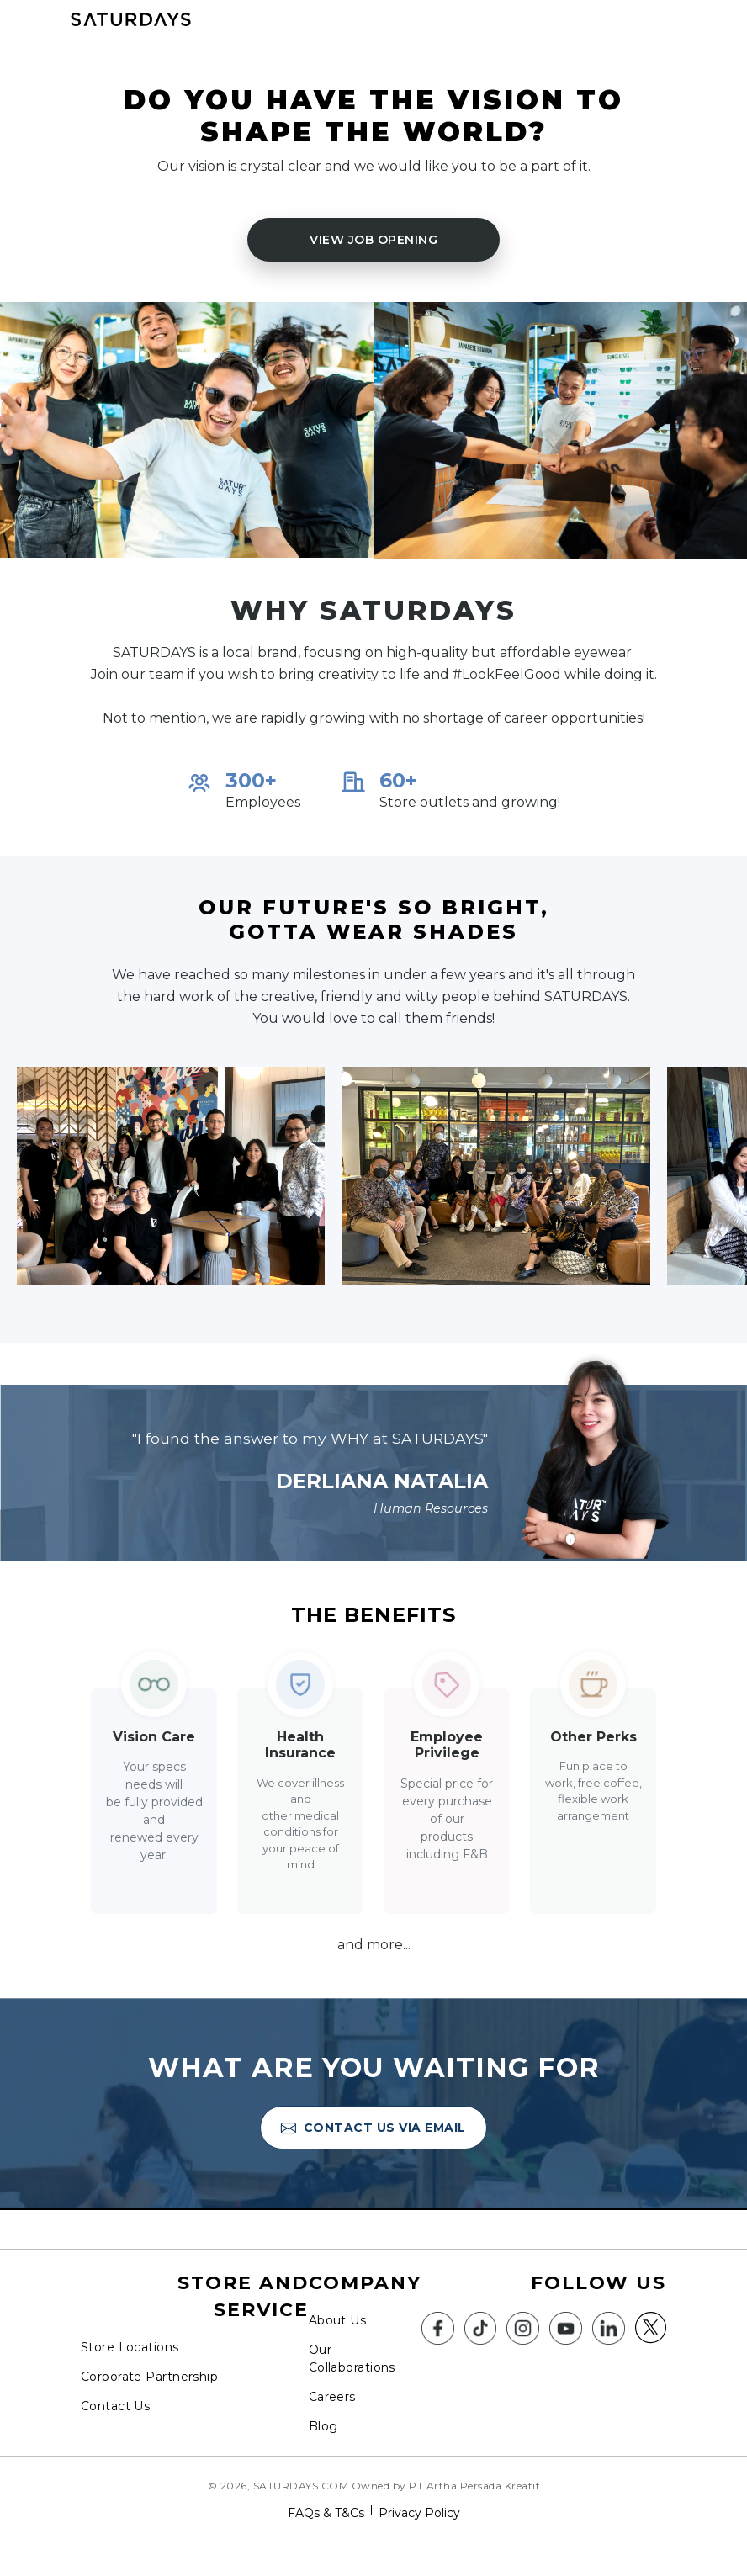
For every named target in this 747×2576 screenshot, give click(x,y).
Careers (332, 2396)
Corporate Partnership (149, 2376)
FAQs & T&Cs (326, 2512)
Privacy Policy (419, 2512)
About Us (337, 2320)
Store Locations (130, 2347)
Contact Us (115, 2406)
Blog (323, 2426)
